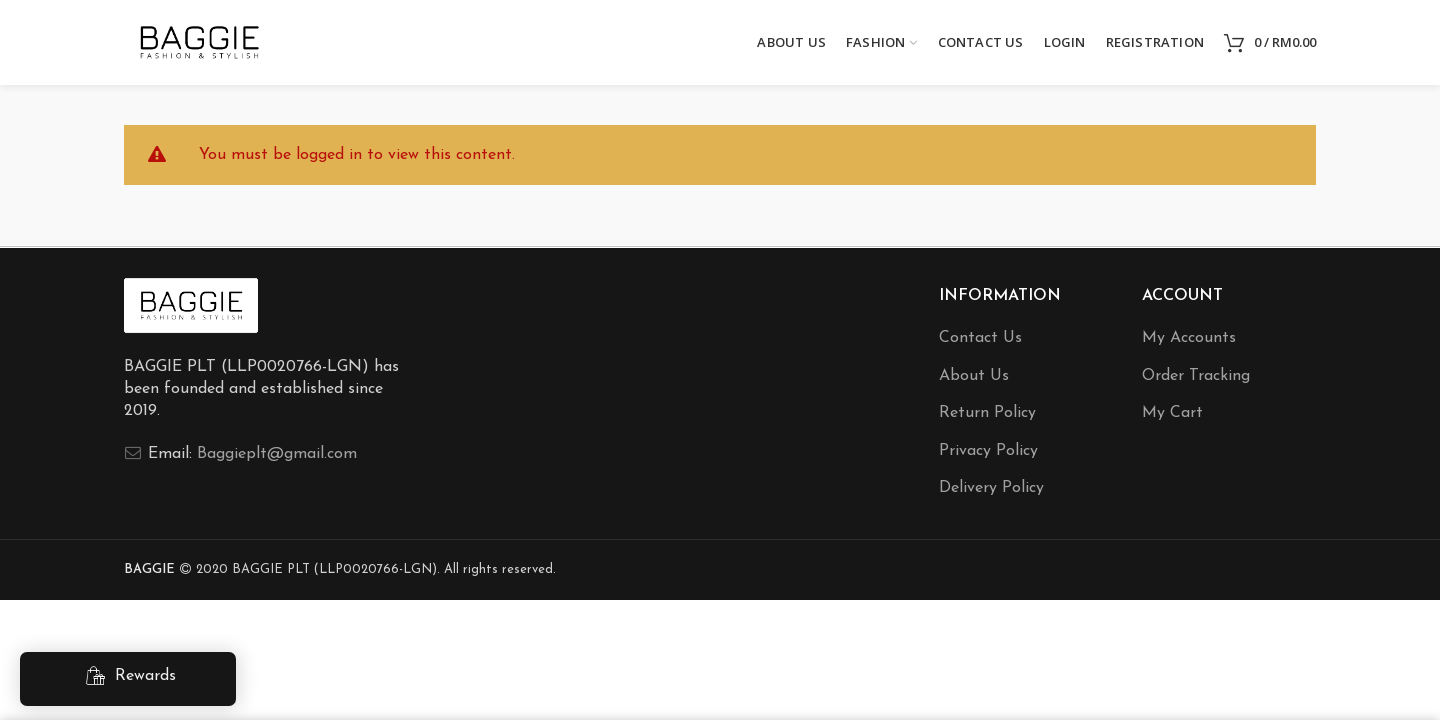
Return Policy (987, 413)
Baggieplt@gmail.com (277, 454)
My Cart (1172, 413)
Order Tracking (1196, 376)
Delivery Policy (991, 488)
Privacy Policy (988, 451)
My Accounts (1189, 338)
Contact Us (980, 338)
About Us (974, 376)
